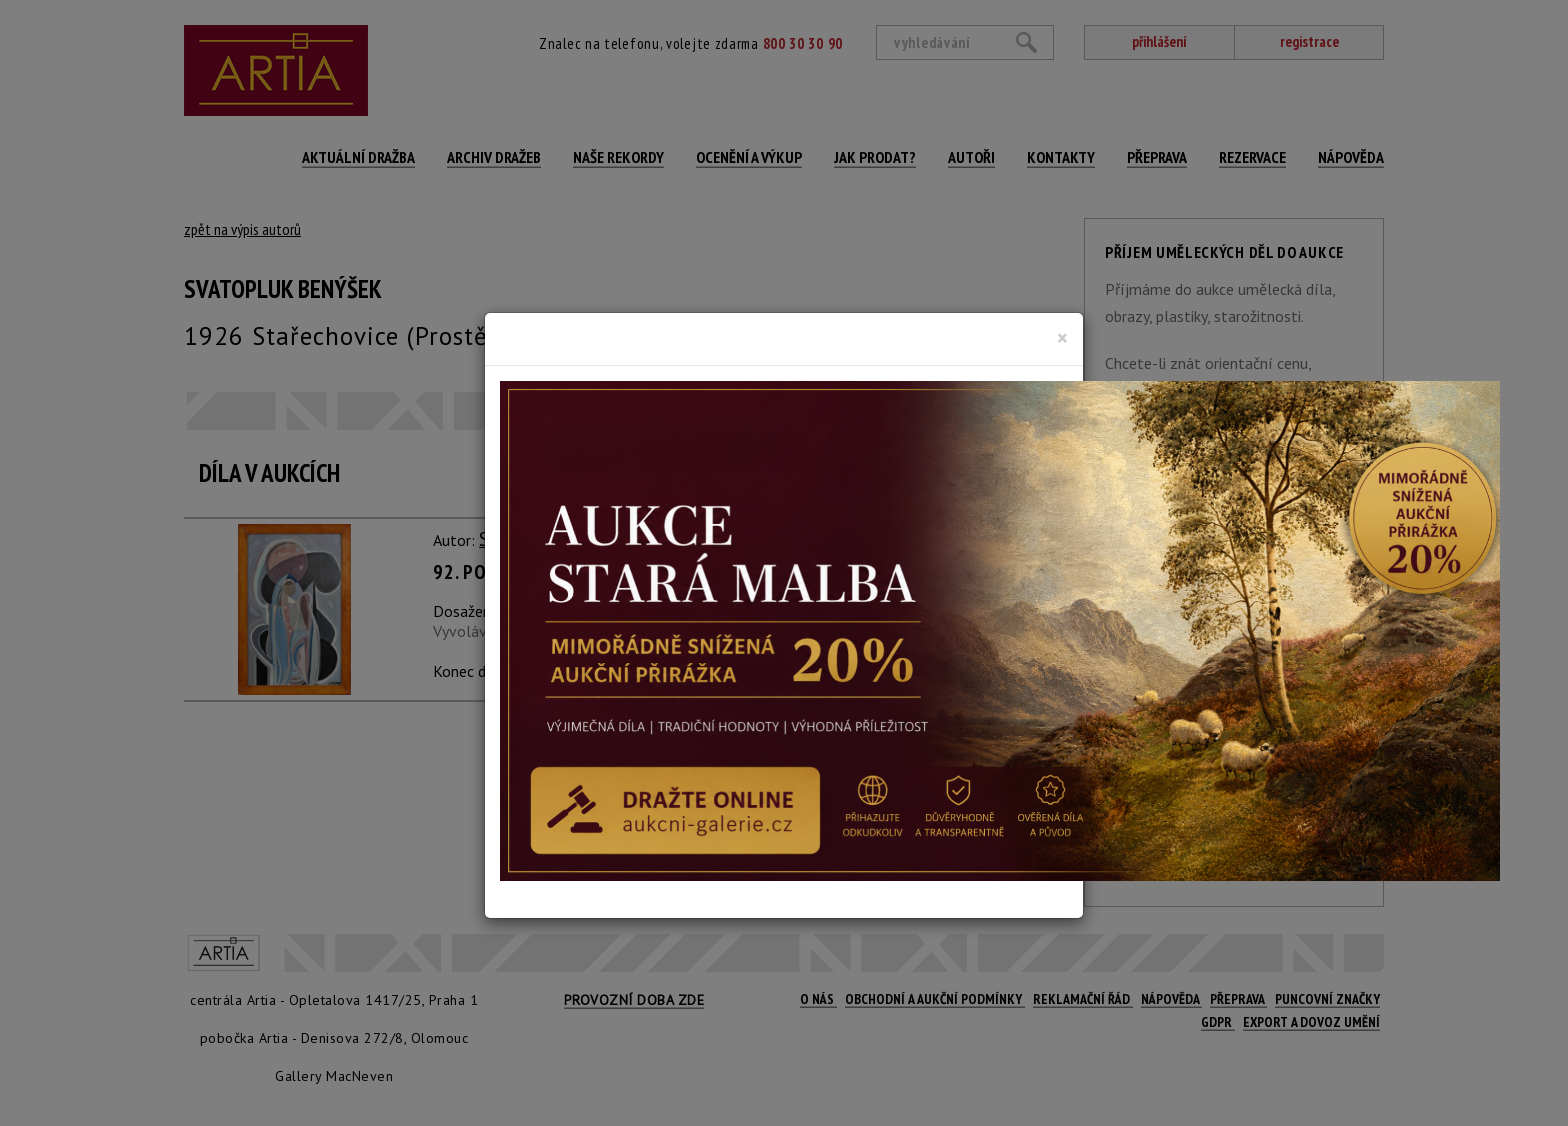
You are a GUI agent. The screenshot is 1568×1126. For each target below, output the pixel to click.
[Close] (1062, 338)
